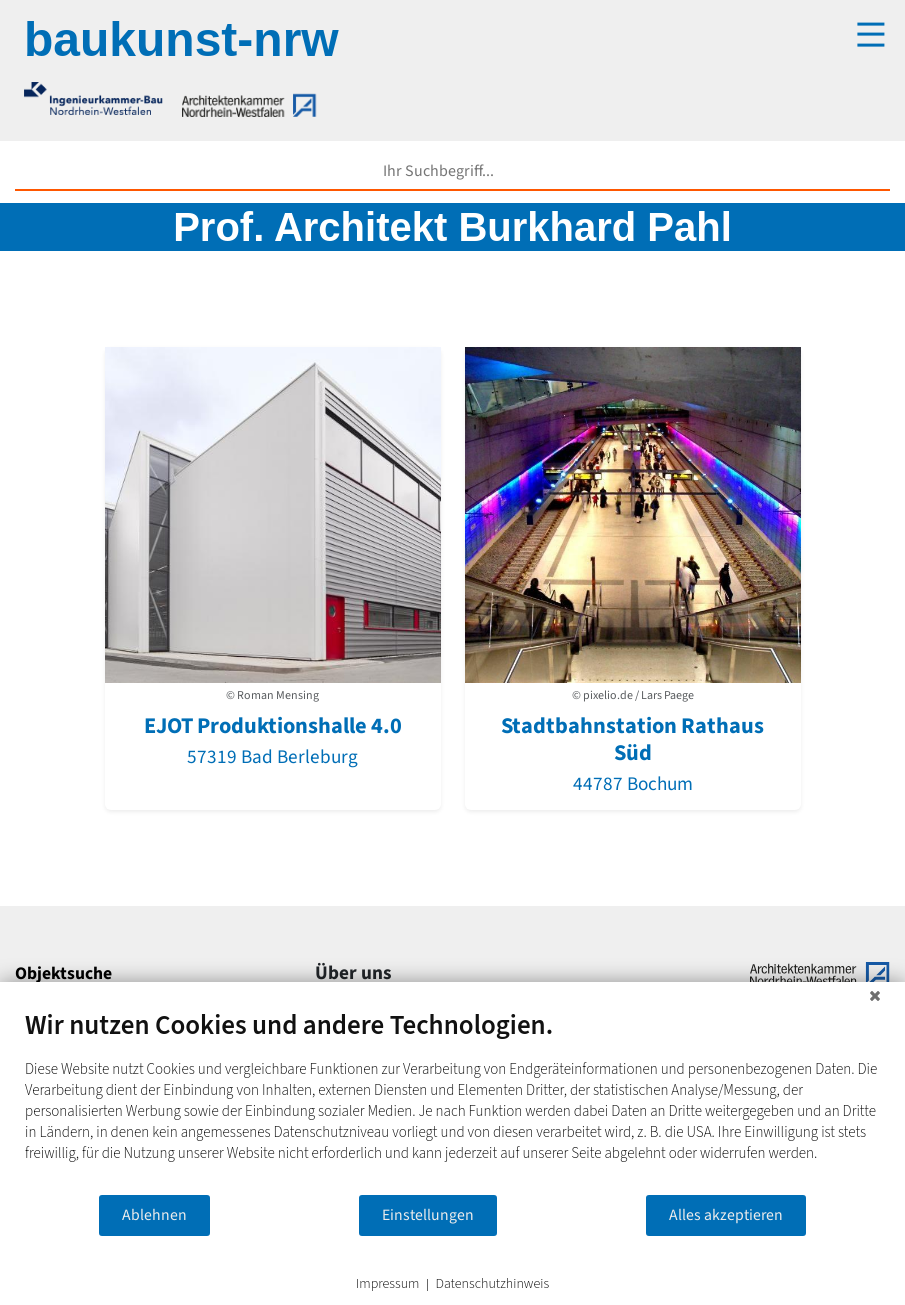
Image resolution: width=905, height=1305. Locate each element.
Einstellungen (428, 1215)
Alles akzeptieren (726, 1215)
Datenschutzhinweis (492, 1284)
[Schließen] (875, 997)
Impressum (388, 1284)
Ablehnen (154, 1215)
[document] (452, 1101)
